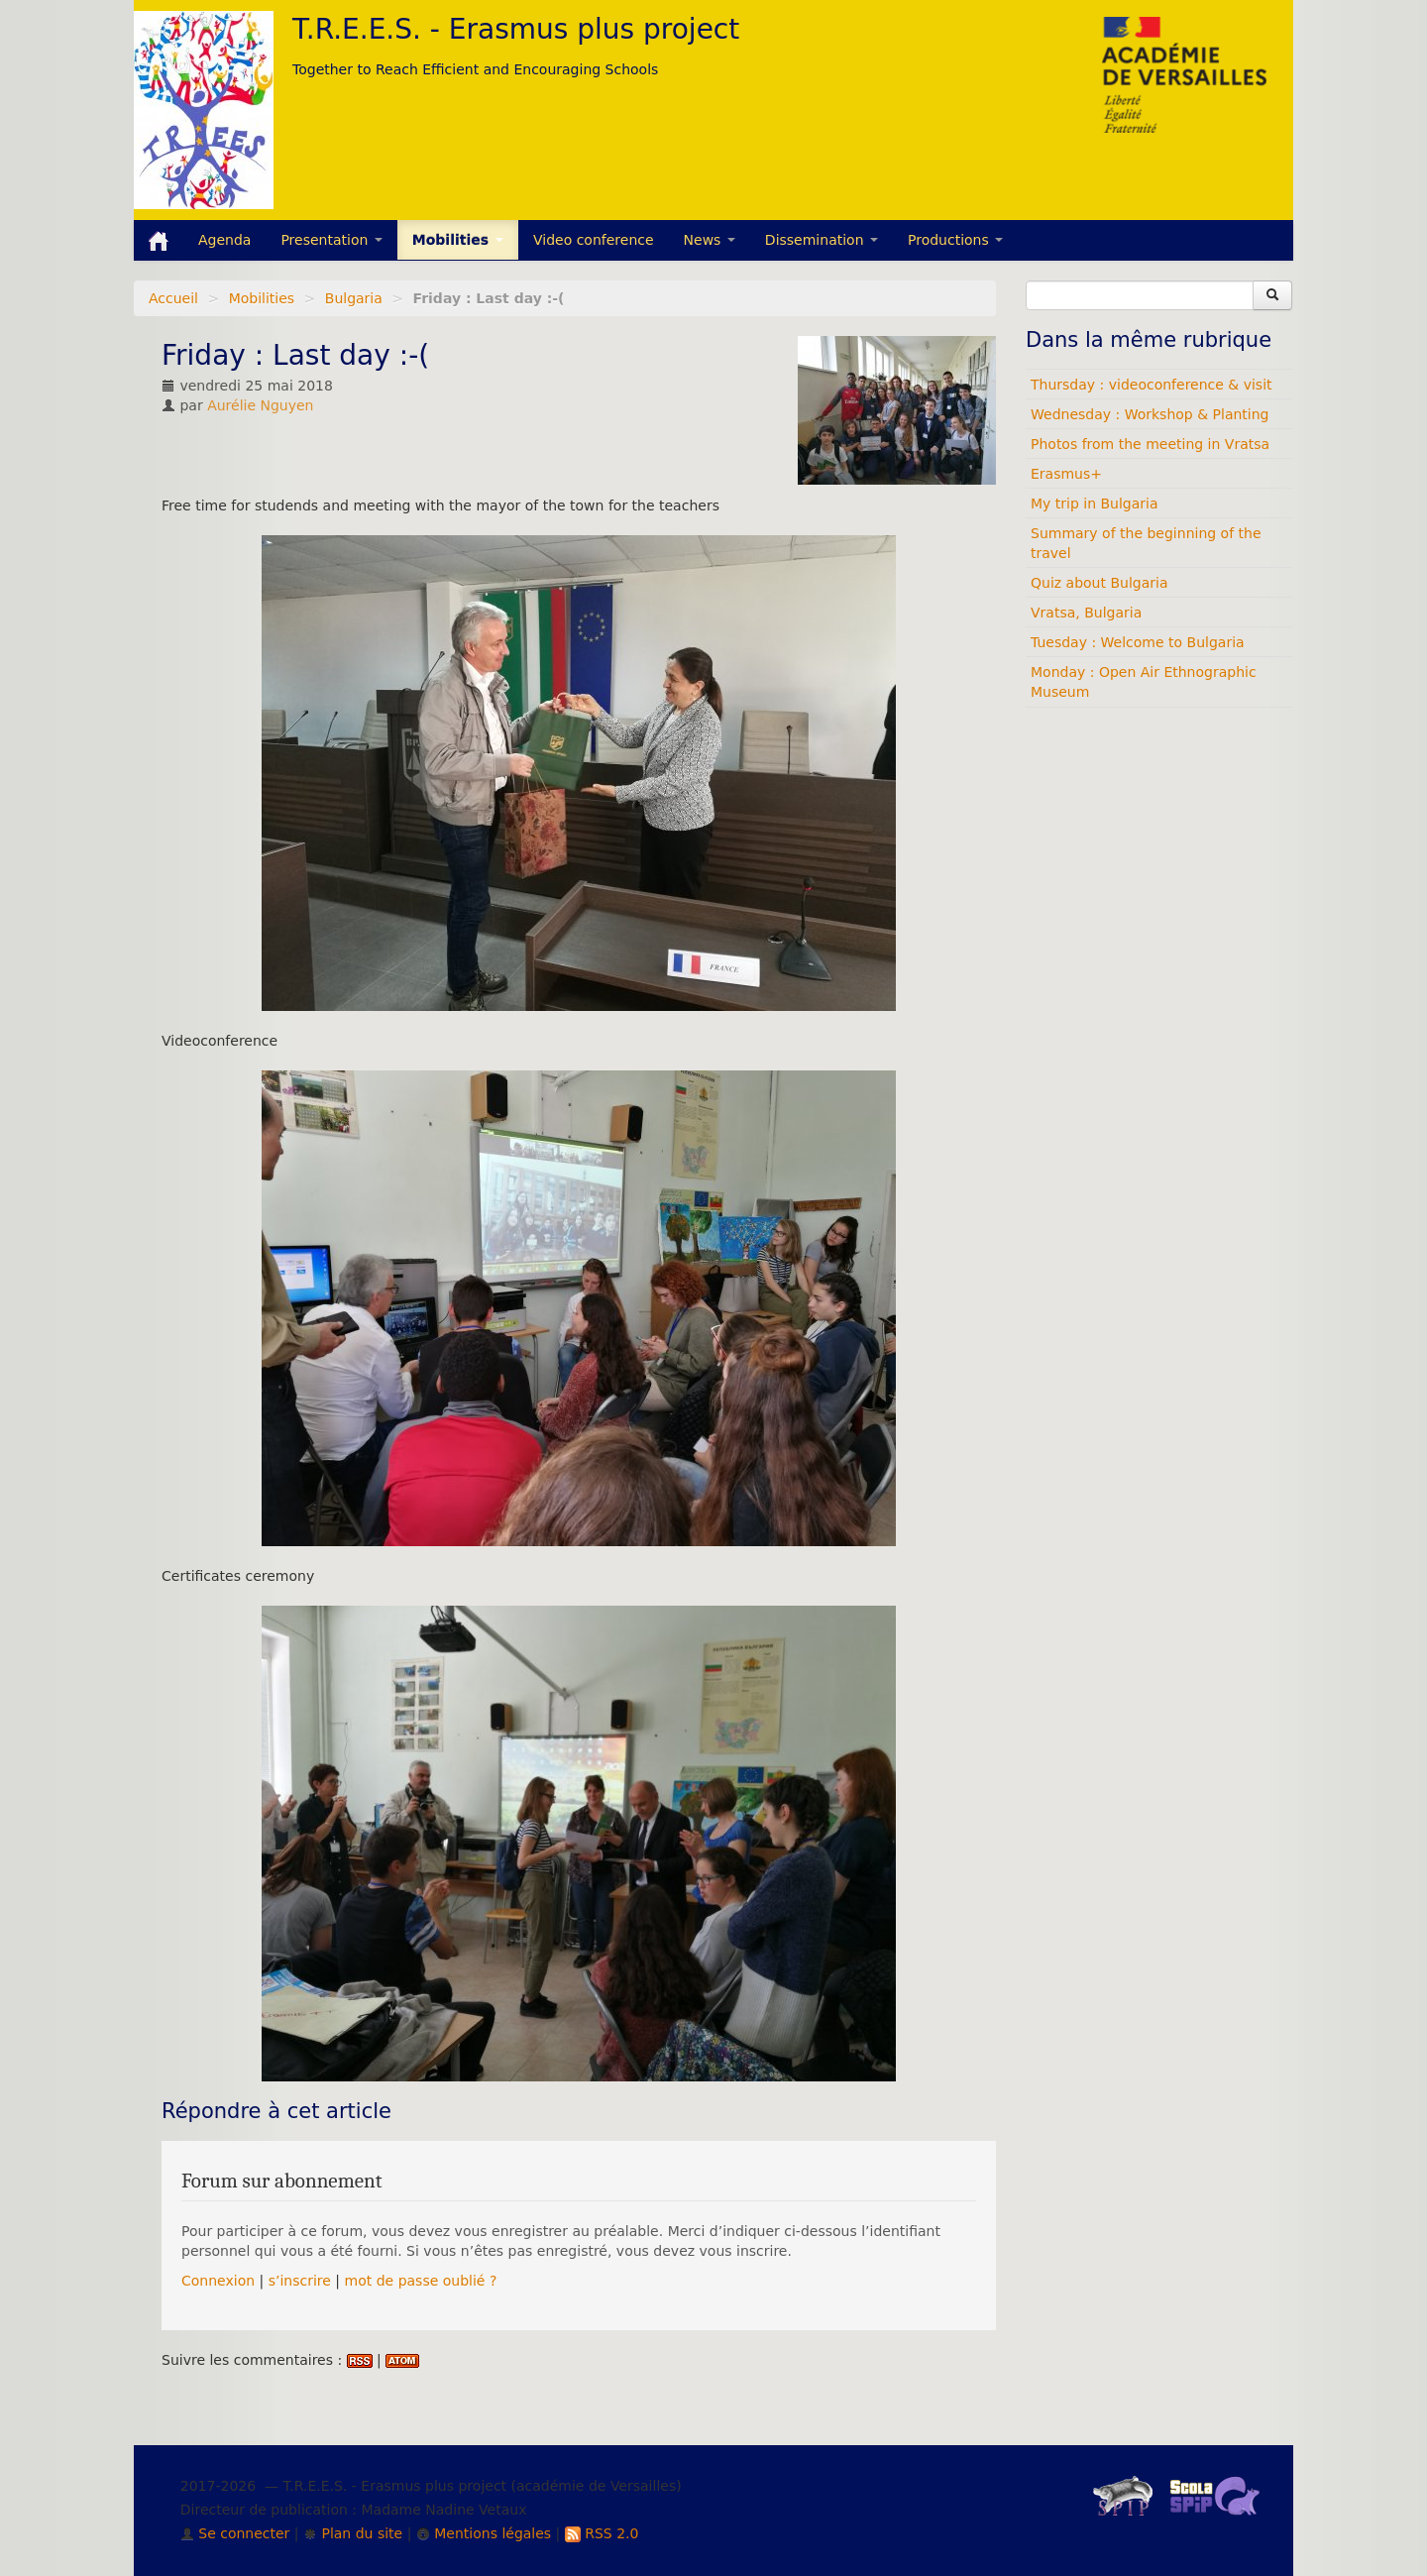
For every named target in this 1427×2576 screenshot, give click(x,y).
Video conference (593, 240)
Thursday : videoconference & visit (1151, 384)
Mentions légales (483, 2533)
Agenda (224, 240)
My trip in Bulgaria (1094, 503)
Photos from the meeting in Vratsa (1150, 444)
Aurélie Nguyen (260, 405)
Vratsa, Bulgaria (1086, 612)
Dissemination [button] (821, 240)
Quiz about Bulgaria (1099, 583)
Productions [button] (955, 240)
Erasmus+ (1066, 474)
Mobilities (262, 298)
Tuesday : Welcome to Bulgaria (1138, 642)
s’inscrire (300, 2281)
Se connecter (235, 2533)
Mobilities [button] (457, 240)
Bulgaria (354, 298)
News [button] (709, 240)
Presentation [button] (331, 240)
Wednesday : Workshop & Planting (1149, 414)
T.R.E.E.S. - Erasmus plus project (515, 29)
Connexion (218, 2281)
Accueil (173, 298)
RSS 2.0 (602, 2533)
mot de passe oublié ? (421, 2281)
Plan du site (352, 2533)
